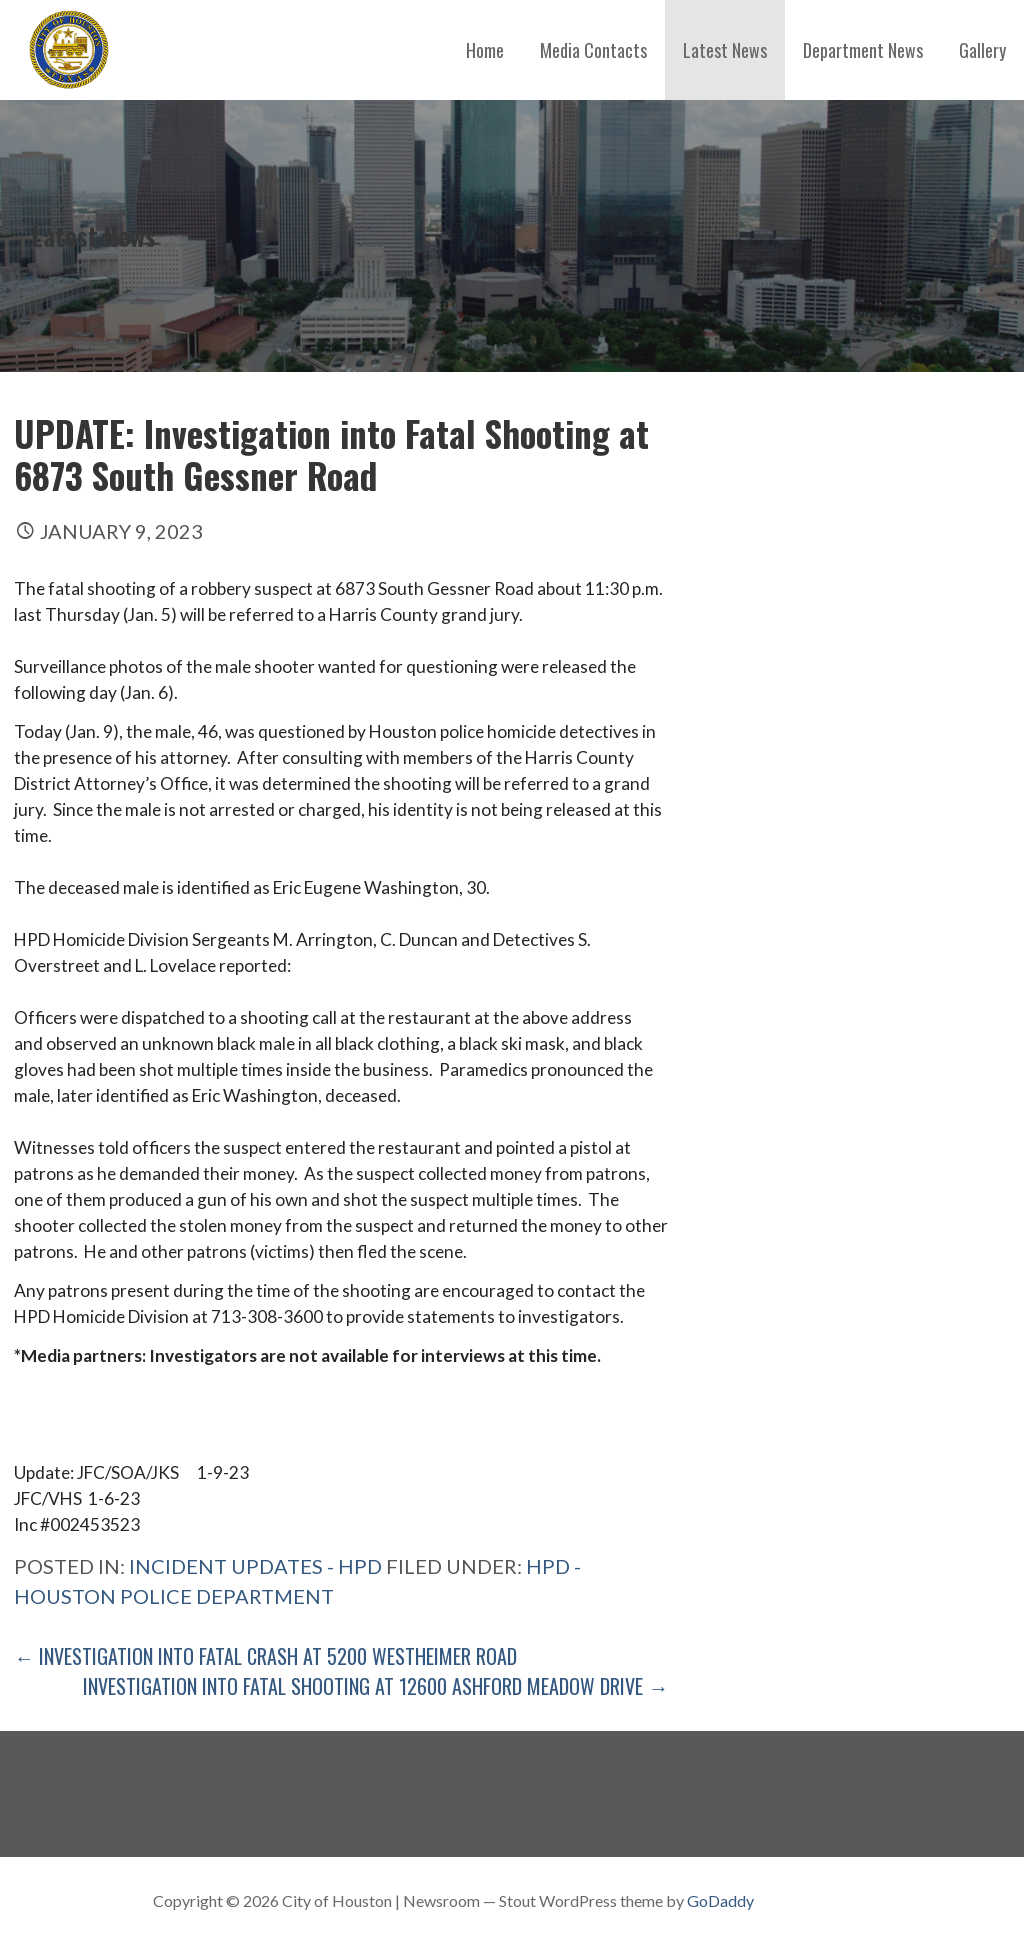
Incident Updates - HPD (255, 1566)
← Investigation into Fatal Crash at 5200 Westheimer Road (265, 1656)
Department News (863, 50)
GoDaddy (720, 1900)
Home (485, 50)
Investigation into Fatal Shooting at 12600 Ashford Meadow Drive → (375, 1686)
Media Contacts (593, 50)
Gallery (982, 50)
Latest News (725, 50)
